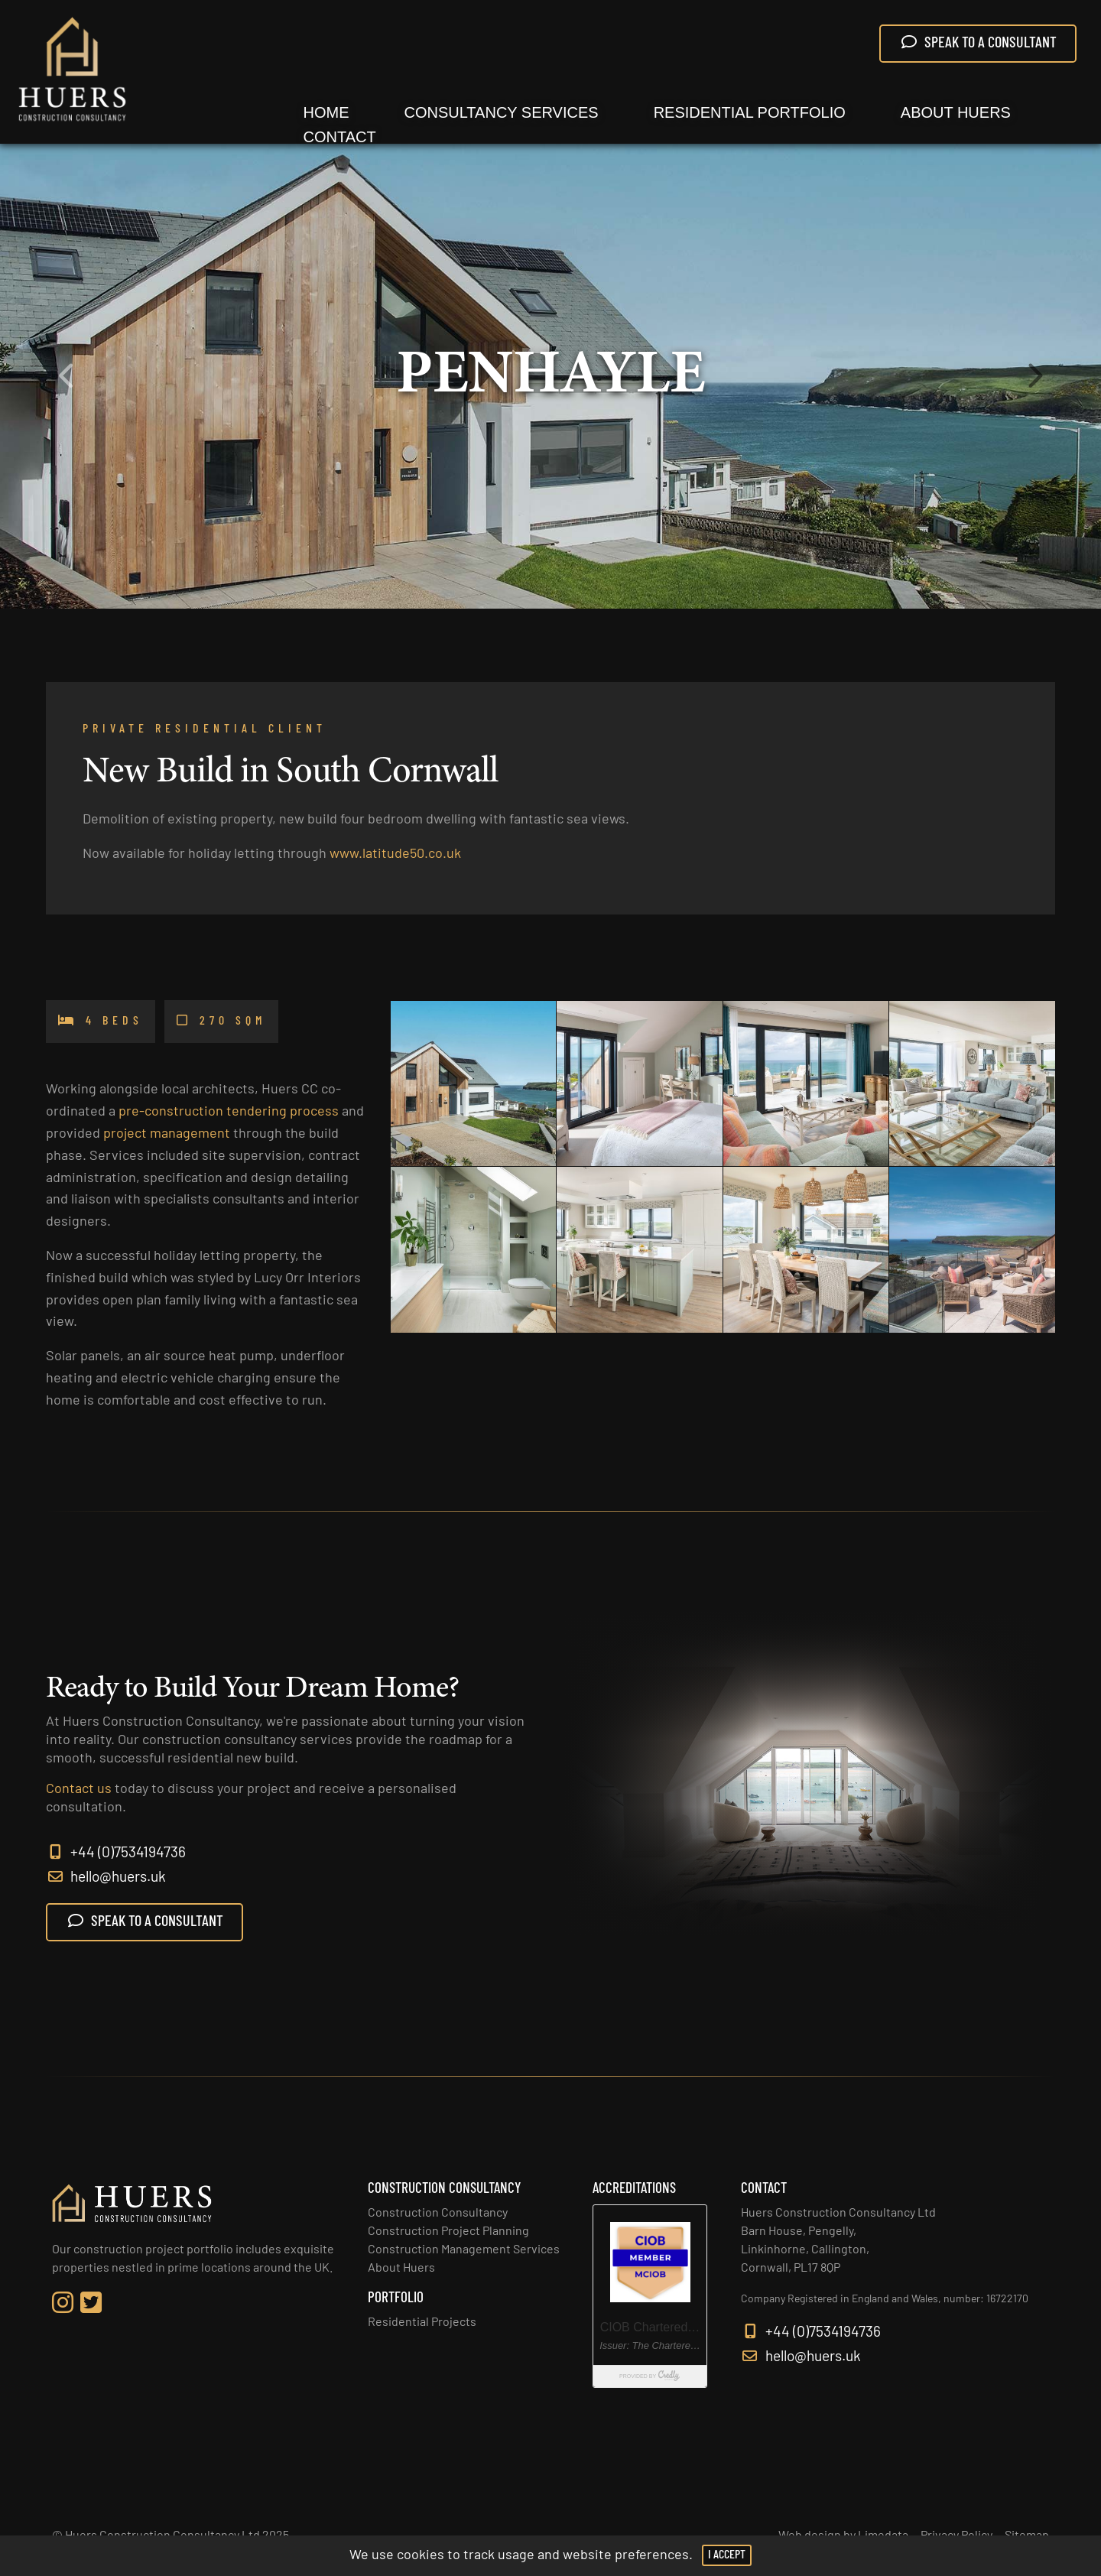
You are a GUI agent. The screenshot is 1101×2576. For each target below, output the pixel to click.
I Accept (726, 2555)
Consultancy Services (501, 112)
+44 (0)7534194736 (116, 1870)
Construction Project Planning (448, 2232)
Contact (340, 136)
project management (166, 1147)
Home (326, 112)
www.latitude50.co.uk (395, 860)
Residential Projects (422, 2323)
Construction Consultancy (438, 2213)
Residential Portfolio (750, 112)
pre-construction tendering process (229, 1125)
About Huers (956, 112)
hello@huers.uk (106, 1894)
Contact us (79, 1805)
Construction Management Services (464, 2250)
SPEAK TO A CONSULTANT (978, 42)
